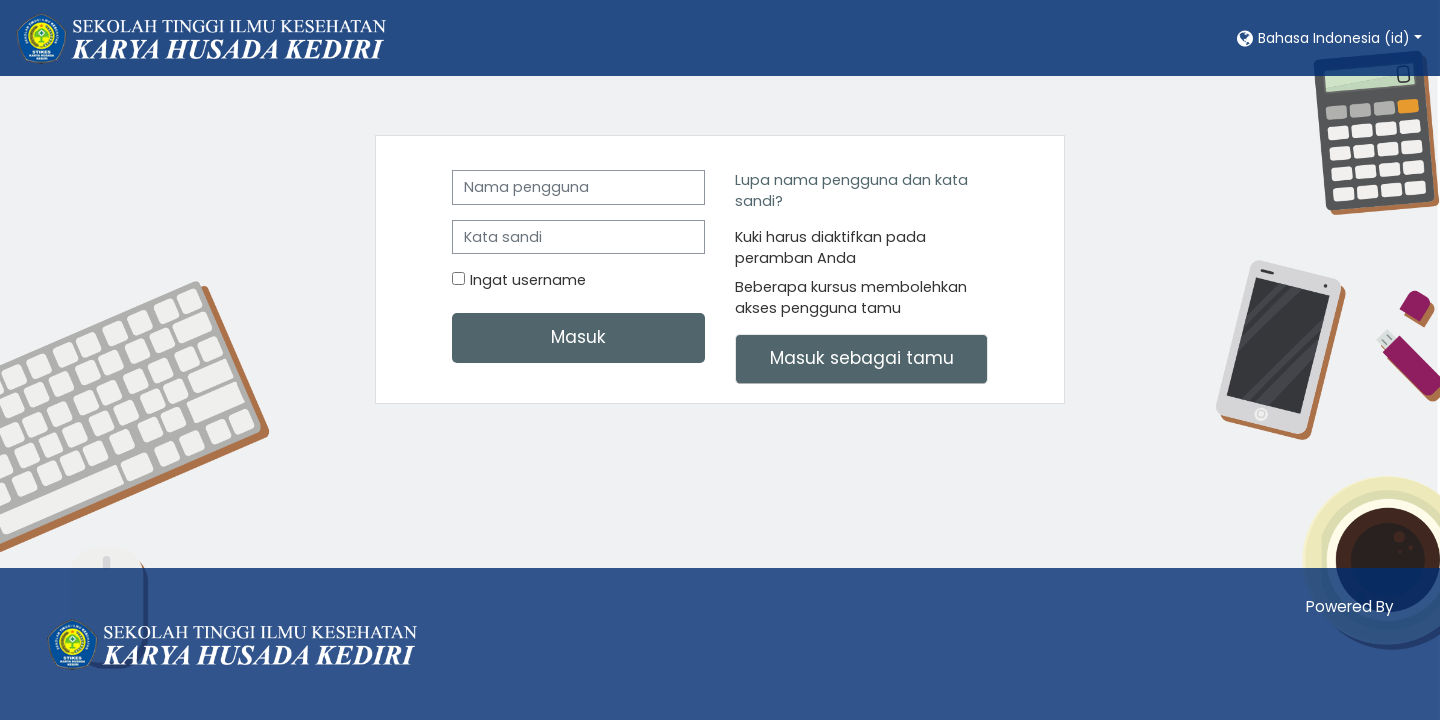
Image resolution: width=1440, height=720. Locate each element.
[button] (1328, 37)
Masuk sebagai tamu (862, 358)
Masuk (578, 337)
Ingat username (528, 280)
